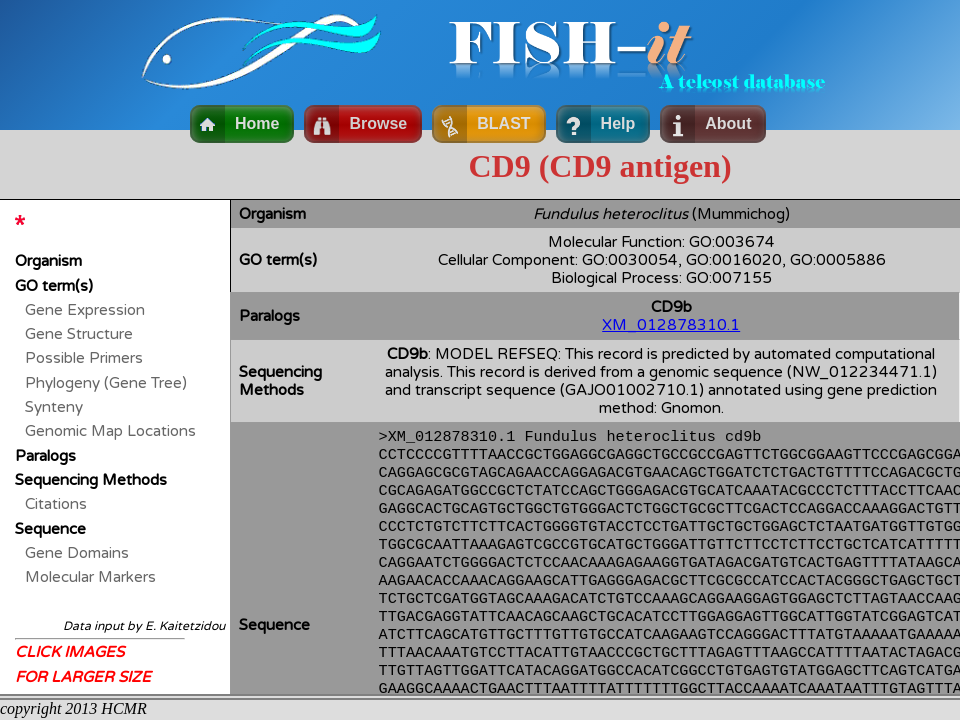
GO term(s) (54, 286)
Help (618, 123)
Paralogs (45, 456)
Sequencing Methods (91, 480)
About (728, 123)
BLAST (503, 123)
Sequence (50, 529)
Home (257, 123)
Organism (48, 261)
